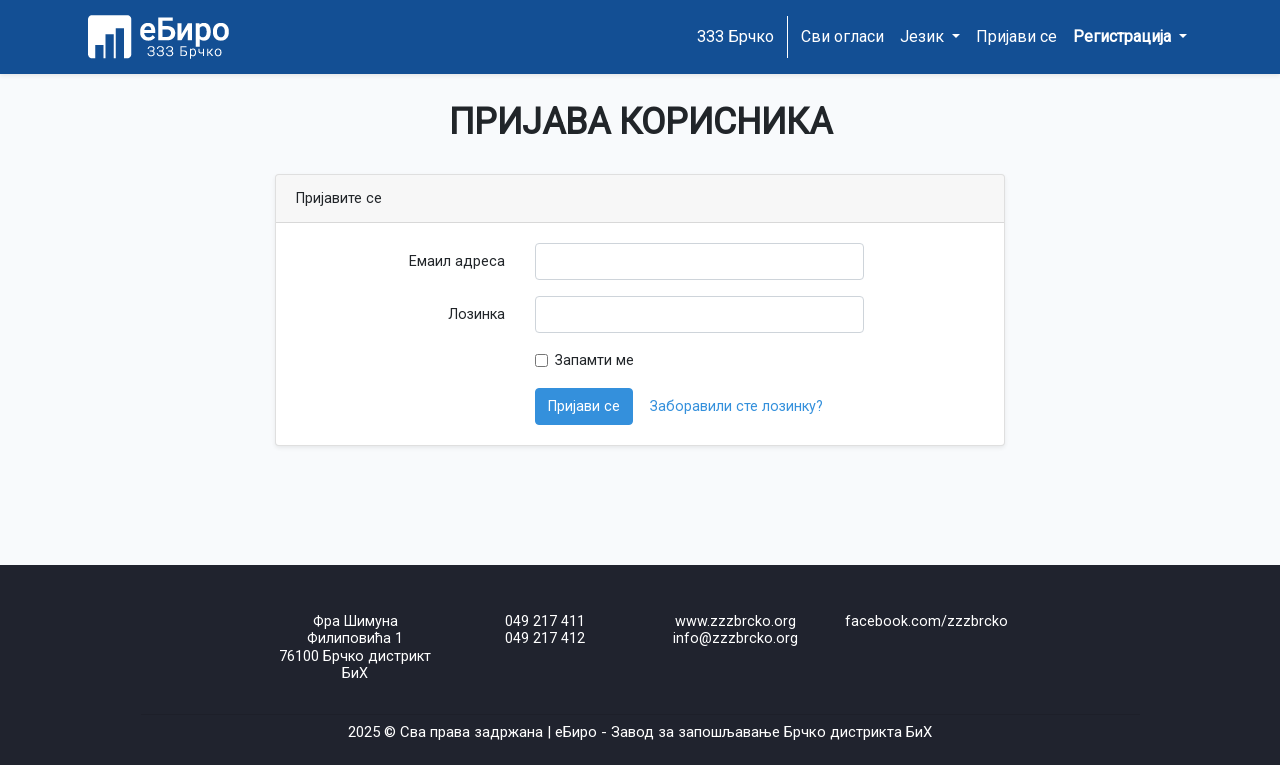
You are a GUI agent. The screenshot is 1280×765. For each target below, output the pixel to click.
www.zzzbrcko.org (735, 621)
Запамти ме (594, 360)
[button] (1130, 37)
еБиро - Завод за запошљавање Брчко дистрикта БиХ (743, 732)
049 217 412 (545, 638)
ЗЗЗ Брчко (735, 36)
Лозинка (476, 314)
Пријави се (1016, 36)
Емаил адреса (457, 261)
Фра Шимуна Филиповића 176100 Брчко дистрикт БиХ (355, 647)
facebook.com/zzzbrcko (926, 621)
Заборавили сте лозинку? (736, 406)
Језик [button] (924, 36)
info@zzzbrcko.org (735, 638)
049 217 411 (545, 621)
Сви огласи (842, 36)
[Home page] (157, 37)
